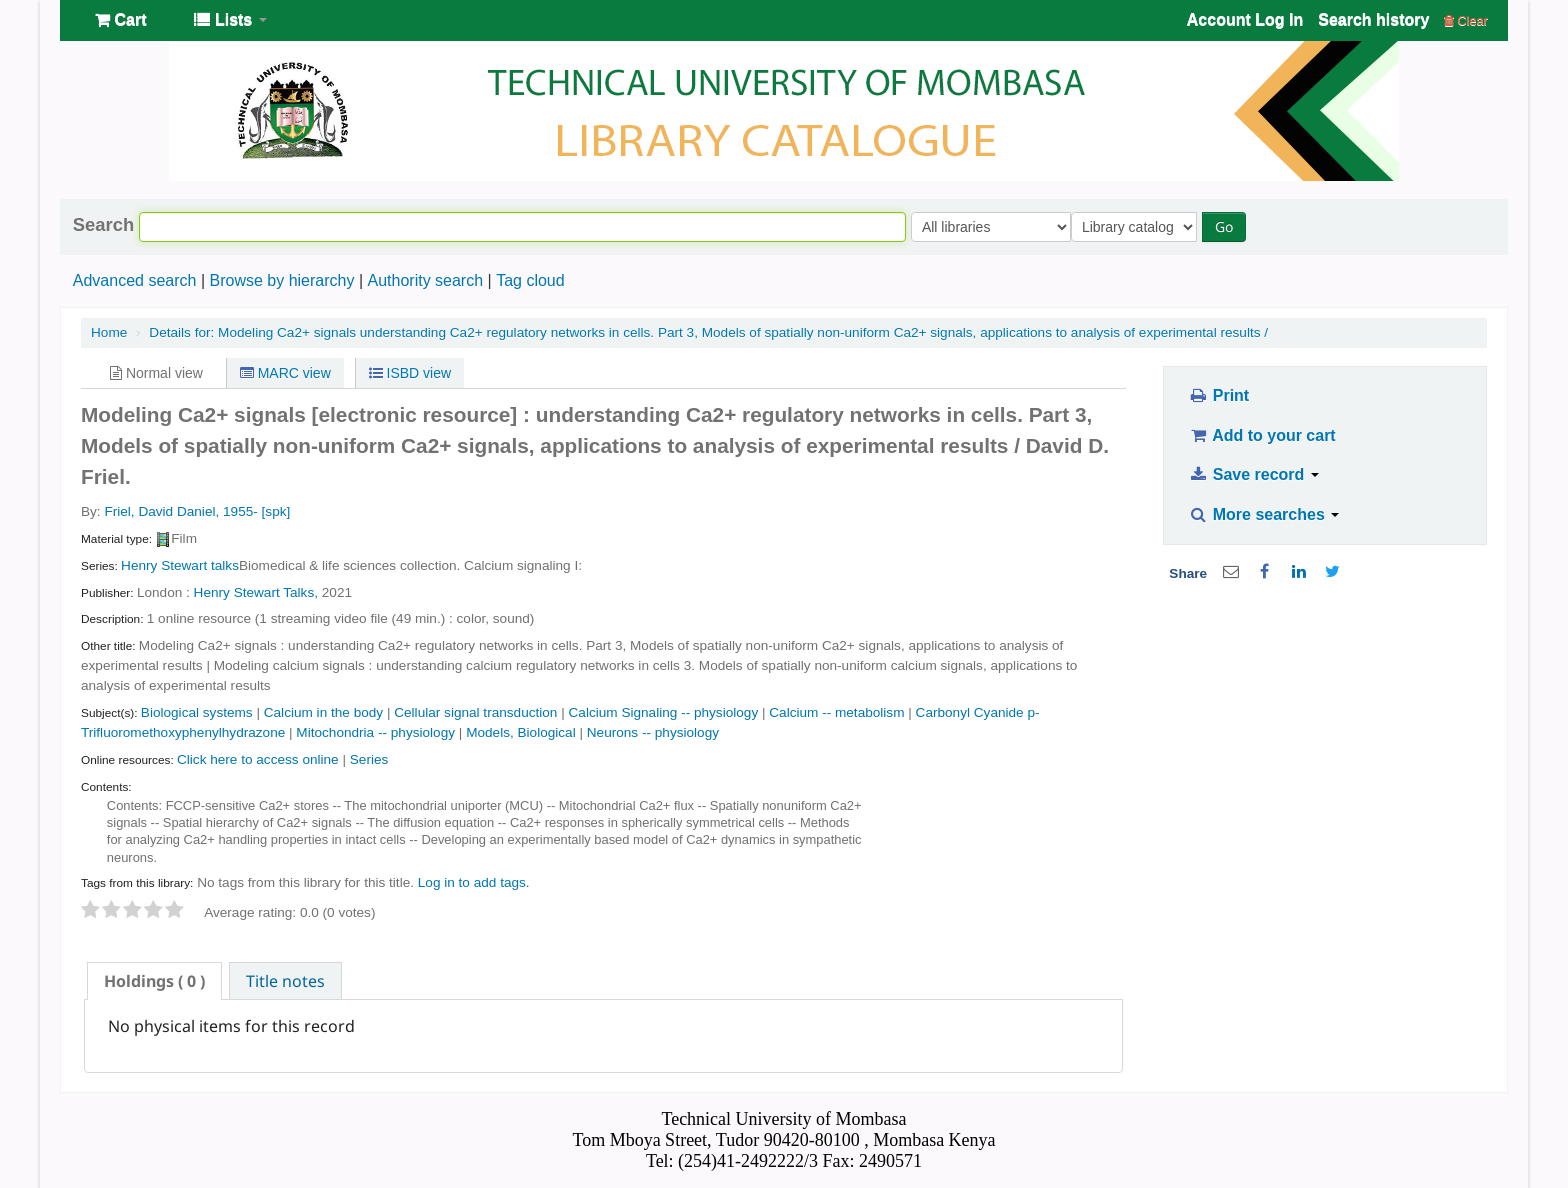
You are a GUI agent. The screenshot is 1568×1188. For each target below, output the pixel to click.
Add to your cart (1262, 435)
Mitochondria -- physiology (375, 732)
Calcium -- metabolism (836, 712)
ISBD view (410, 373)
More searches (1264, 514)
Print (1218, 395)
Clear (1466, 20)
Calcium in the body (323, 712)
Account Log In (1245, 19)
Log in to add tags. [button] (474, 882)
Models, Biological (521, 732)
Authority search (425, 280)
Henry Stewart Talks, (256, 592)
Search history (1373, 19)
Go (1228, 226)
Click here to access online (258, 759)
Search (103, 225)
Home (109, 332)
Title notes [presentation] (285, 981)
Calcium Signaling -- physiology (664, 712)
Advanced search (135, 280)
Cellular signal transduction (475, 712)
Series (369, 759)
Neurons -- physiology (653, 732)
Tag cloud (530, 280)
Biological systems (197, 712)
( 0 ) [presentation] (154, 981)
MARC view (285, 373)
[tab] (154, 981)
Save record (1253, 474)
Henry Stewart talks (180, 565)
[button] (120, 20)
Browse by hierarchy (281, 280)
